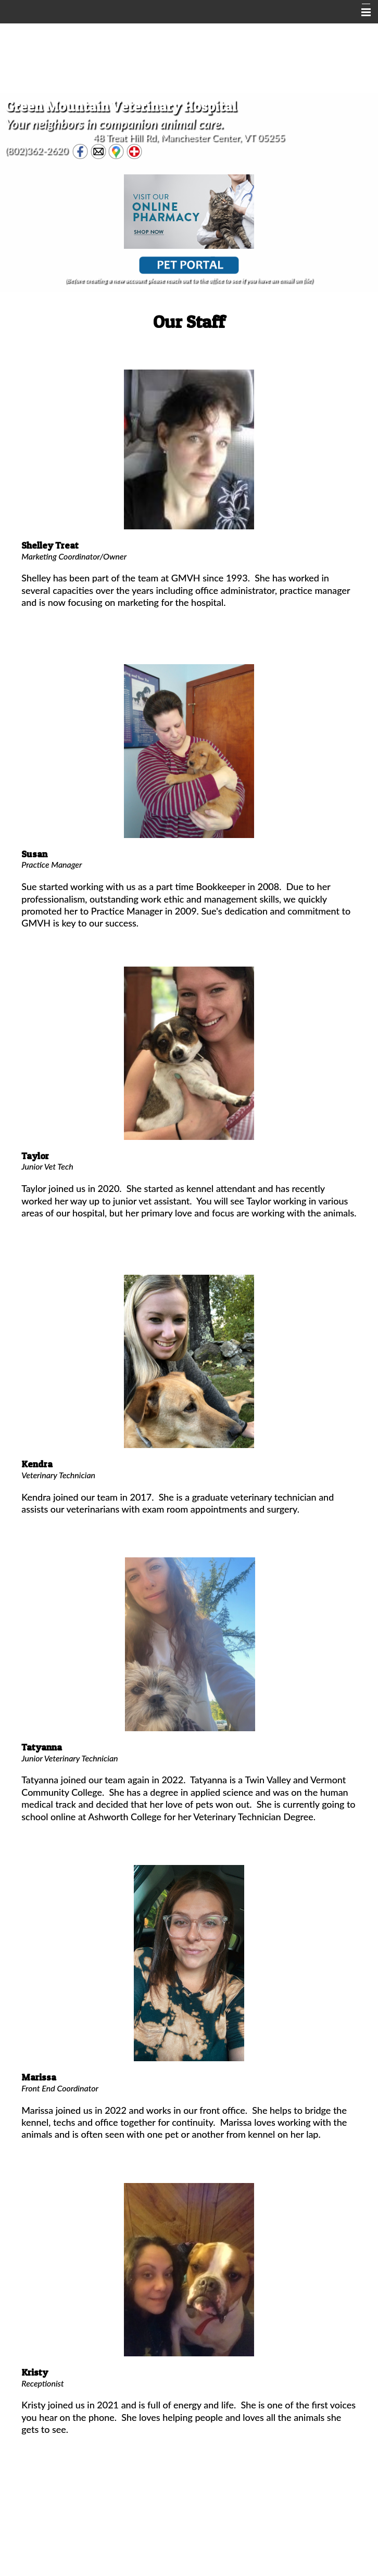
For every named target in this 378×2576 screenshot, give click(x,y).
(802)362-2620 (36, 150)
